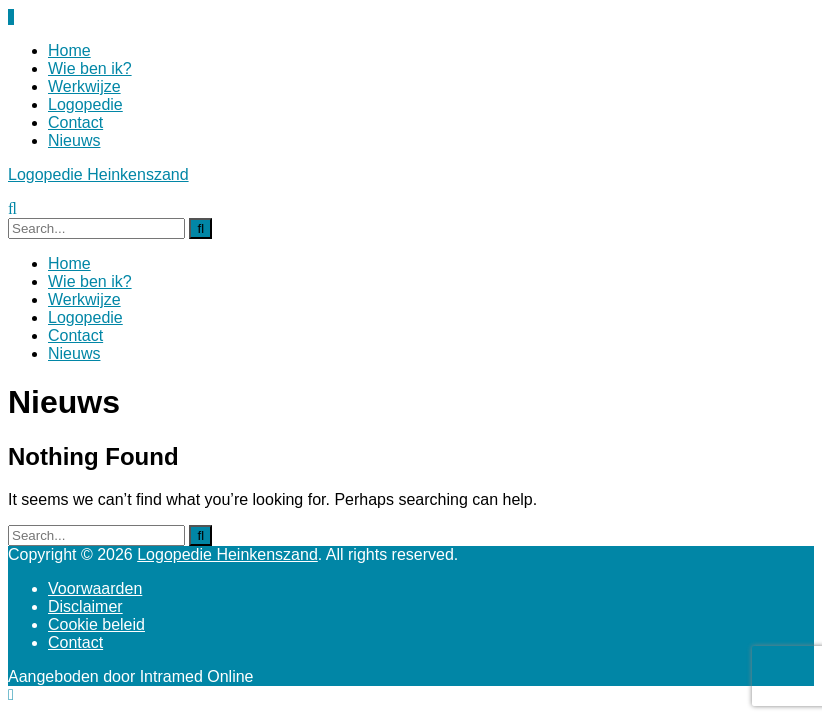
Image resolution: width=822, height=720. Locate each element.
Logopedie (85, 104)
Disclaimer (85, 606)
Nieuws (74, 140)
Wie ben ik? (90, 68)
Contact (75, 122)
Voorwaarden (95, 588)
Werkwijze (84, 86)
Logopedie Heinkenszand (98, 174)
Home (69, 50)
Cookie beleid (96, 624)
